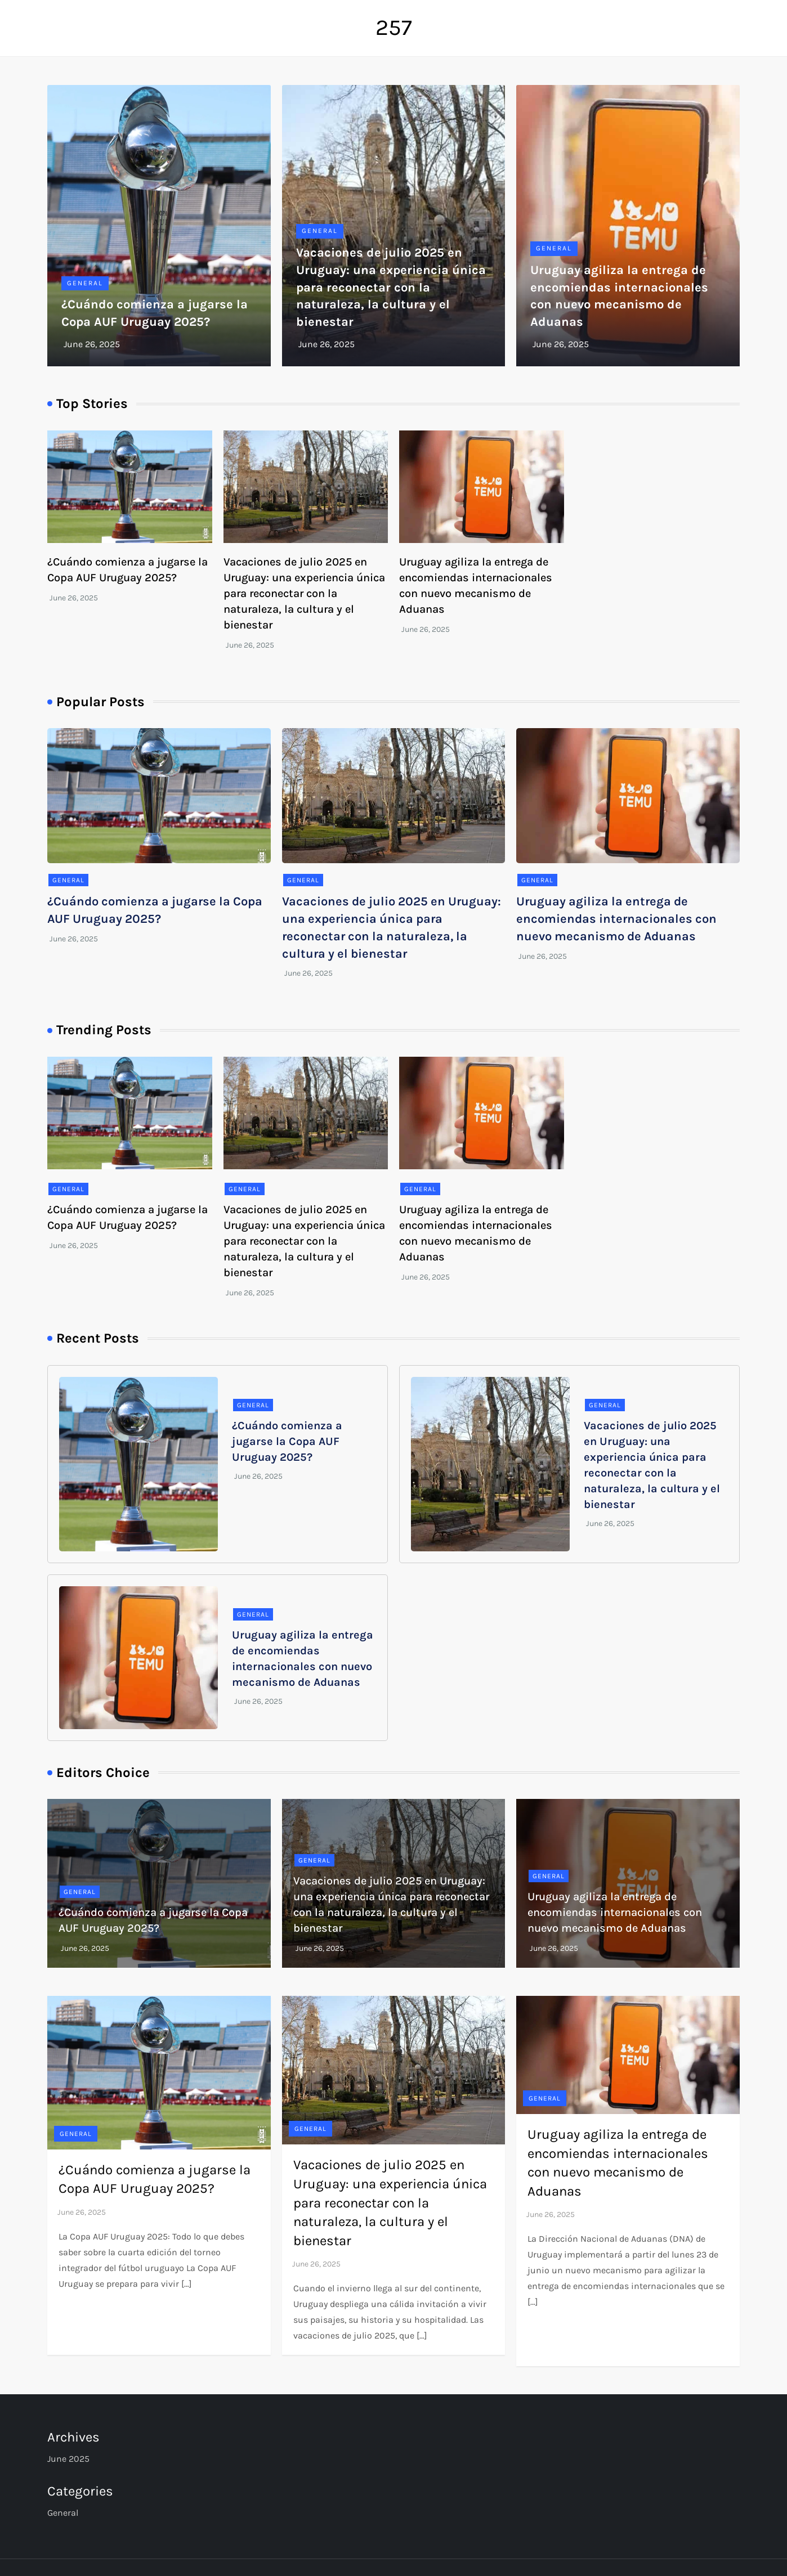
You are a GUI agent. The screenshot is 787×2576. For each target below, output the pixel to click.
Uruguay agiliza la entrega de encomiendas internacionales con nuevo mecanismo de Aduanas (616, 919)
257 (393, 27)
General (85, 283)
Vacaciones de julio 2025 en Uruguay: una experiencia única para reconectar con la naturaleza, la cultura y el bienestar (391, 287)
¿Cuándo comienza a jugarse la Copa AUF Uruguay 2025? (287, 1441)
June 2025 (68, 2458)
